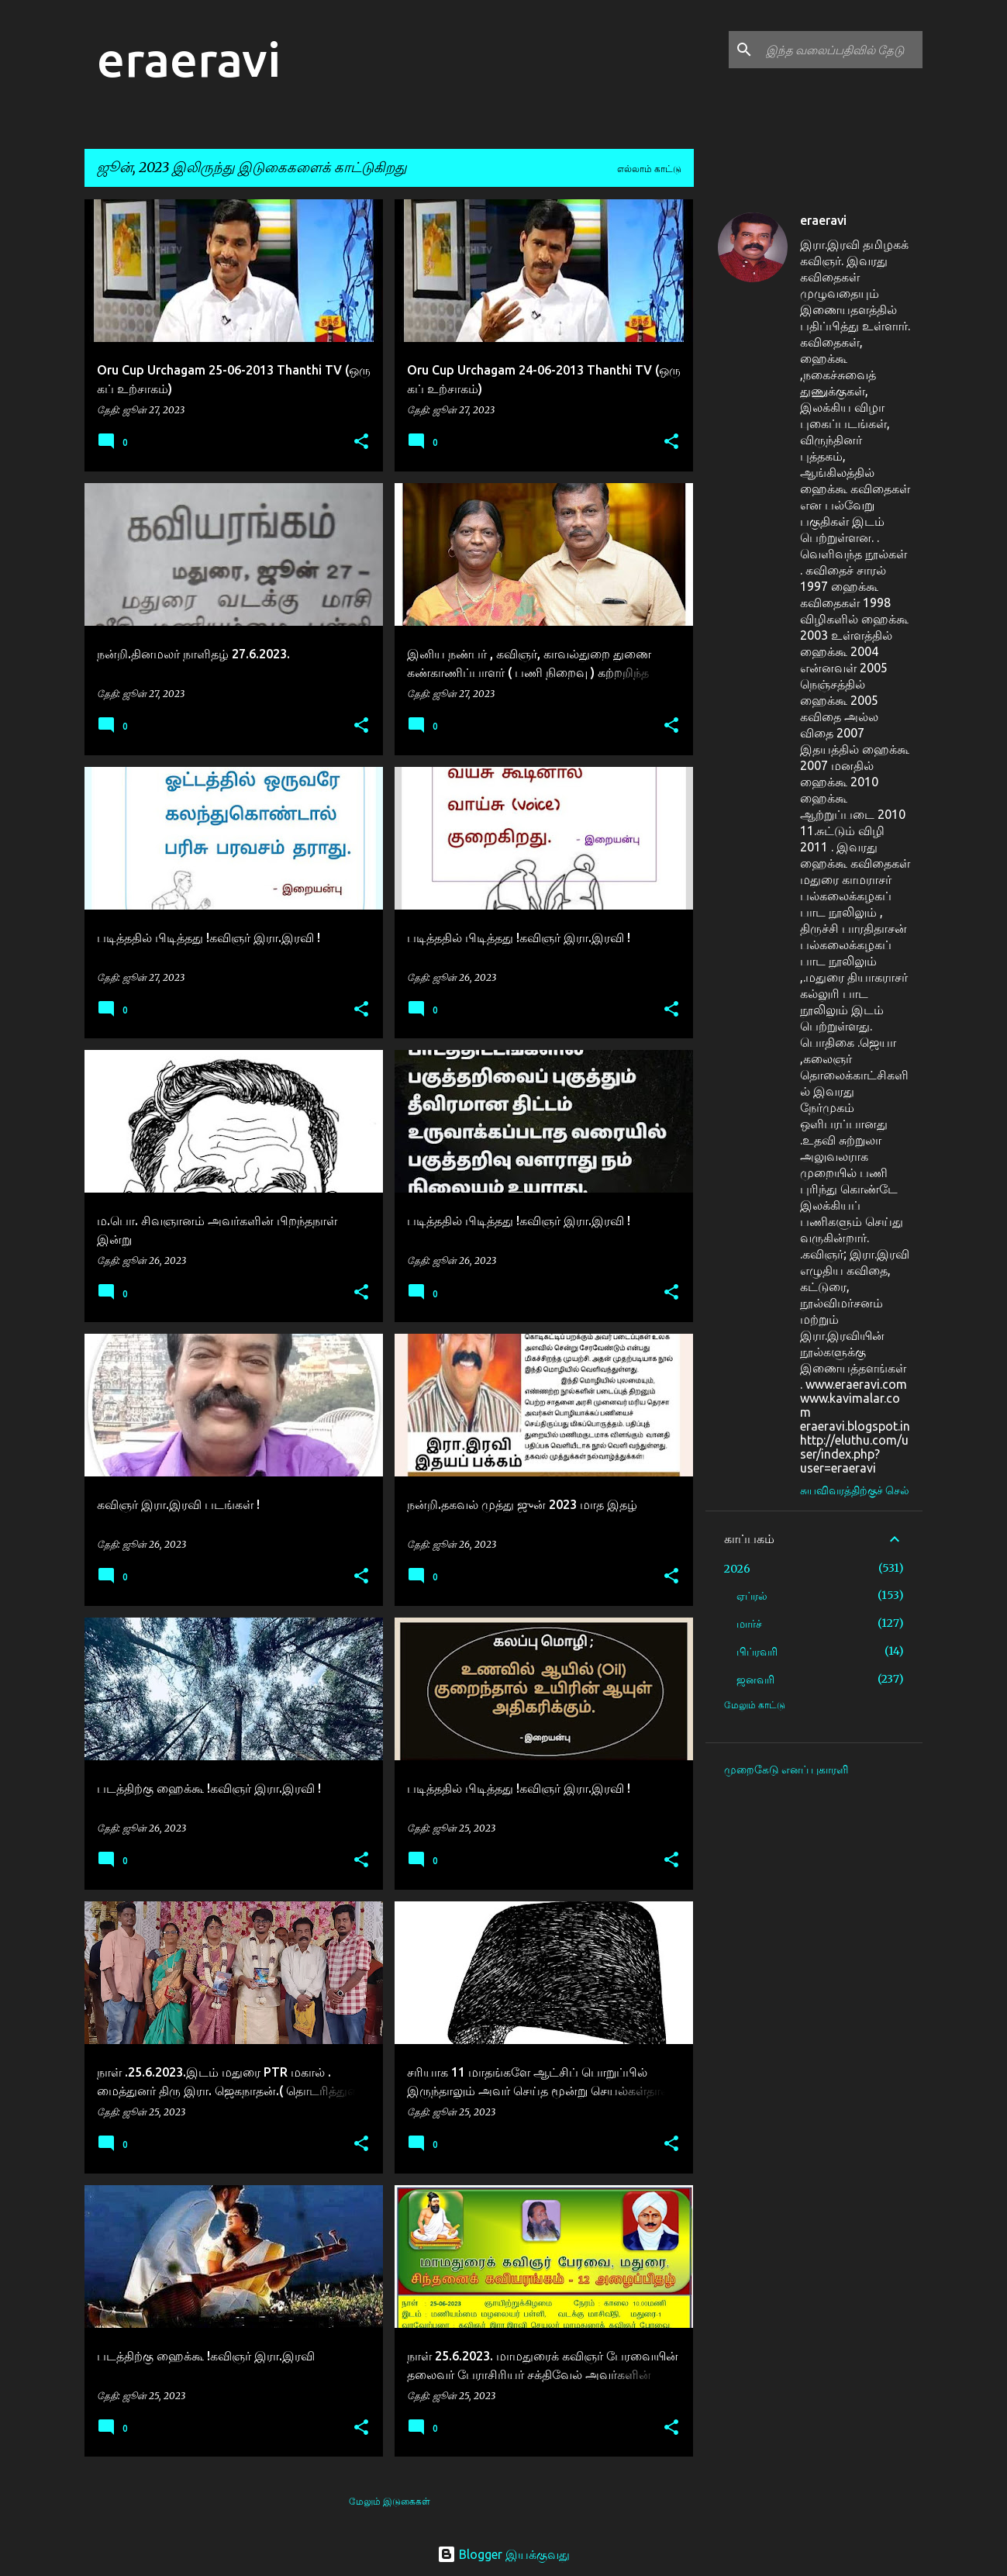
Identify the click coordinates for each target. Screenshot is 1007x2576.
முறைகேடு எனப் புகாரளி (786, 1770)
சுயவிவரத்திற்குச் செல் (854, 1490)
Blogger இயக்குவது (503, 2554)
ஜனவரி (755, 1680)
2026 (737, 1569)
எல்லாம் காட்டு (649, 169)
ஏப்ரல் (751, 1596)
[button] (361, 442)
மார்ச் (749, 1624)
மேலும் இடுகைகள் (389, 2501)
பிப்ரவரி (757, 1652)
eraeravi (189, 59)
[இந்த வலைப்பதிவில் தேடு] (841, 49)
